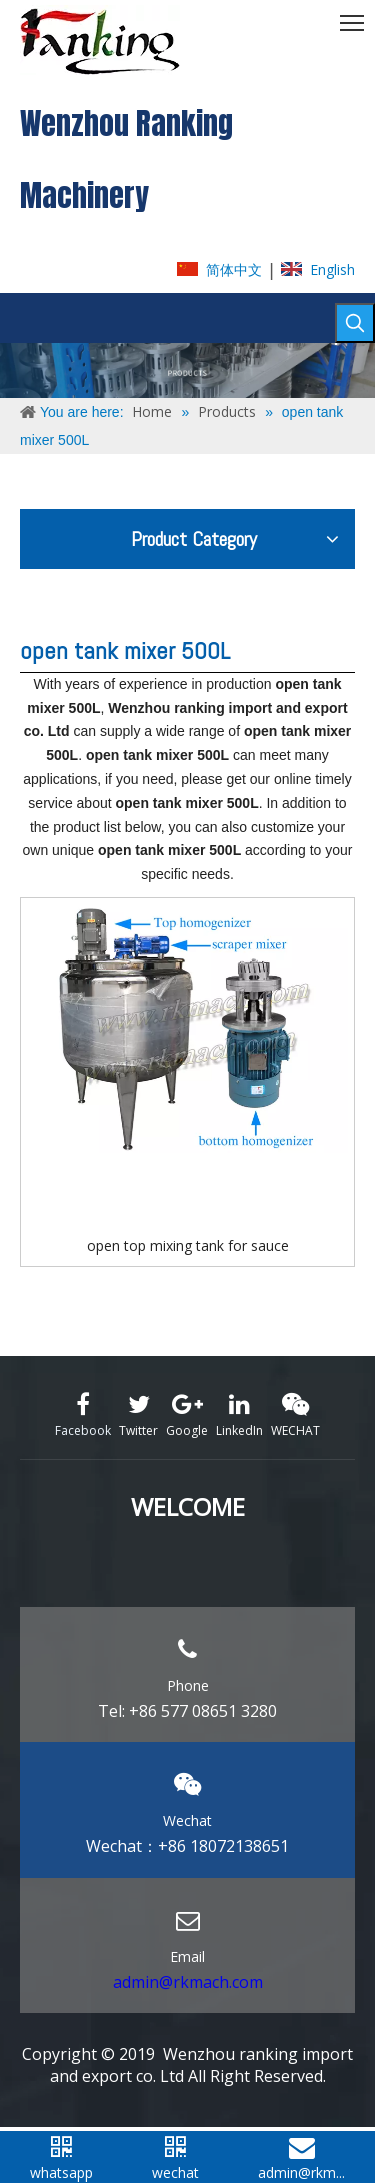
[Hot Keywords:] (355, 323)
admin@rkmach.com (188, 1982)
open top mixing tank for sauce (188, 1245)
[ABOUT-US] (187, 370)
